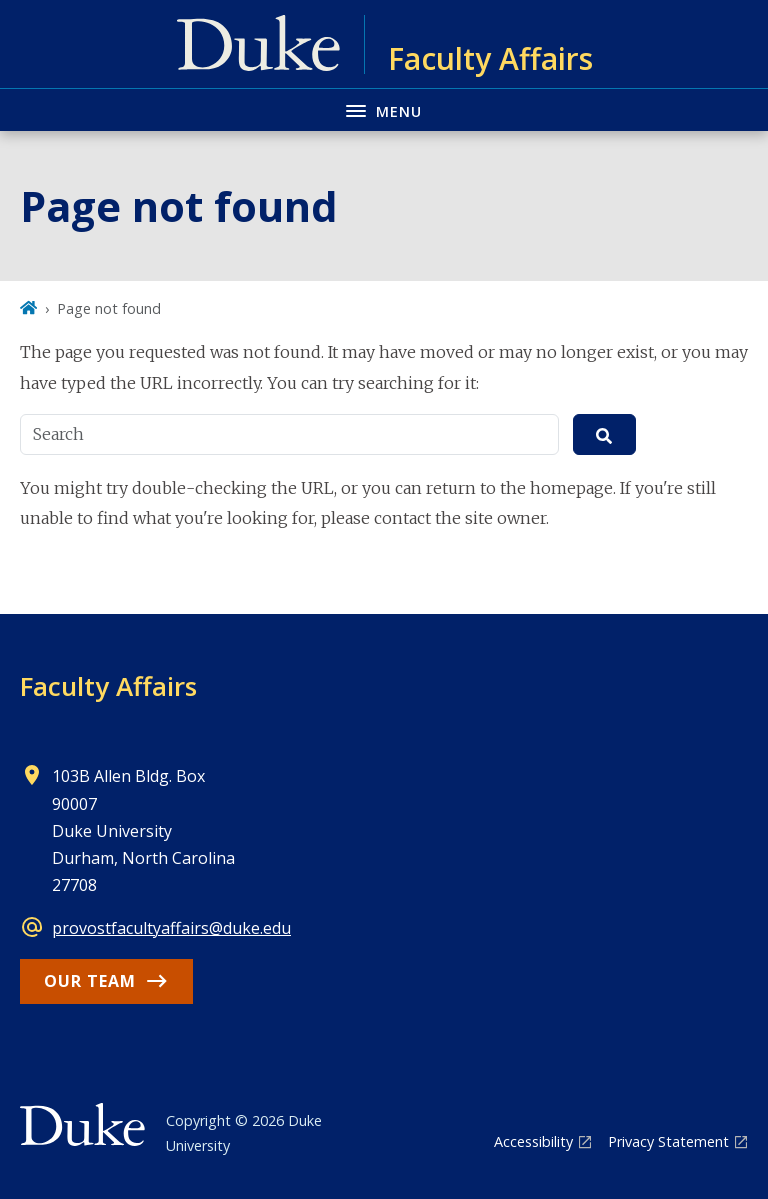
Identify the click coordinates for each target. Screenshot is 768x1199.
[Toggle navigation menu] (384, 109)
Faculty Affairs (108, 686)
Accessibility (533, 1141)
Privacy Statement (668, 1141)
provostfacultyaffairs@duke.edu (171, 928)
